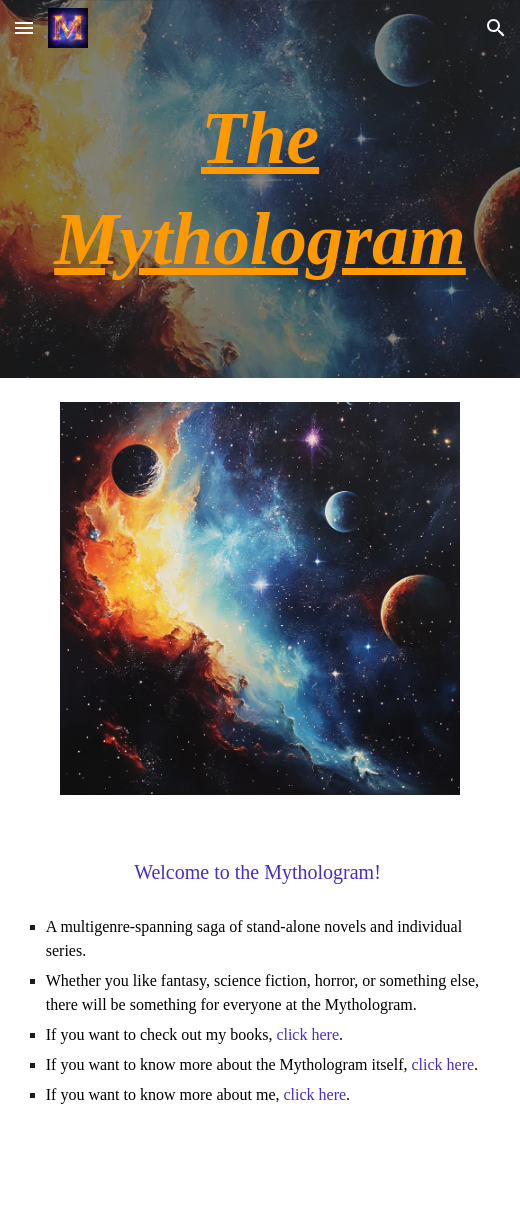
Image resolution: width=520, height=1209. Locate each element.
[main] (260, 189)
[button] (24, 27)
